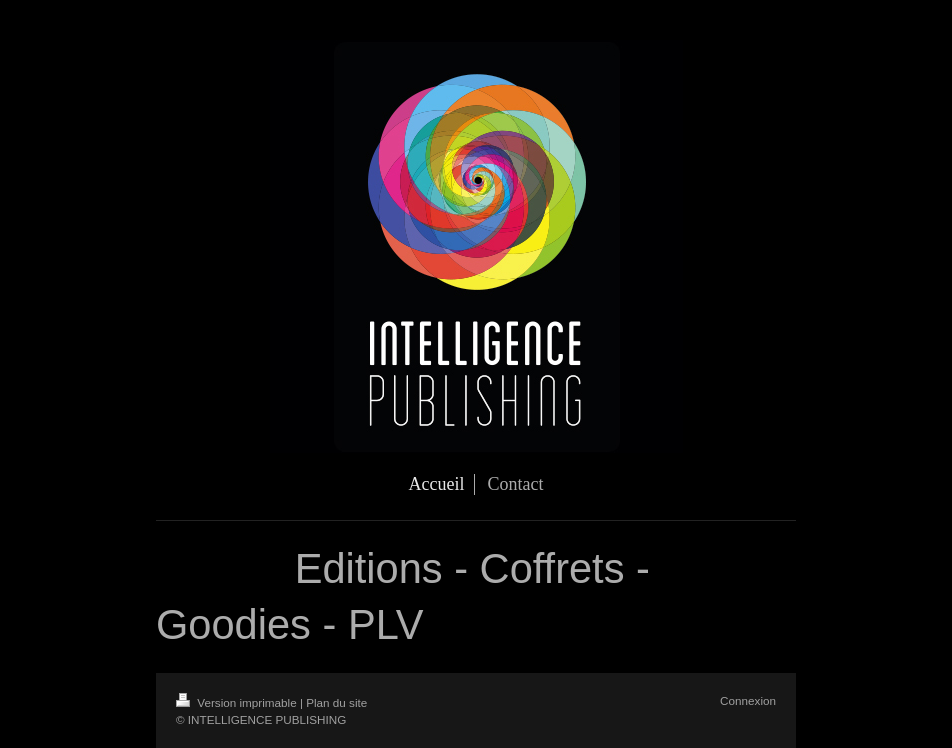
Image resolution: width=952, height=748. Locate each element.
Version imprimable (238, 702)
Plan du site (336, 702)
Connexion (748, 700)
